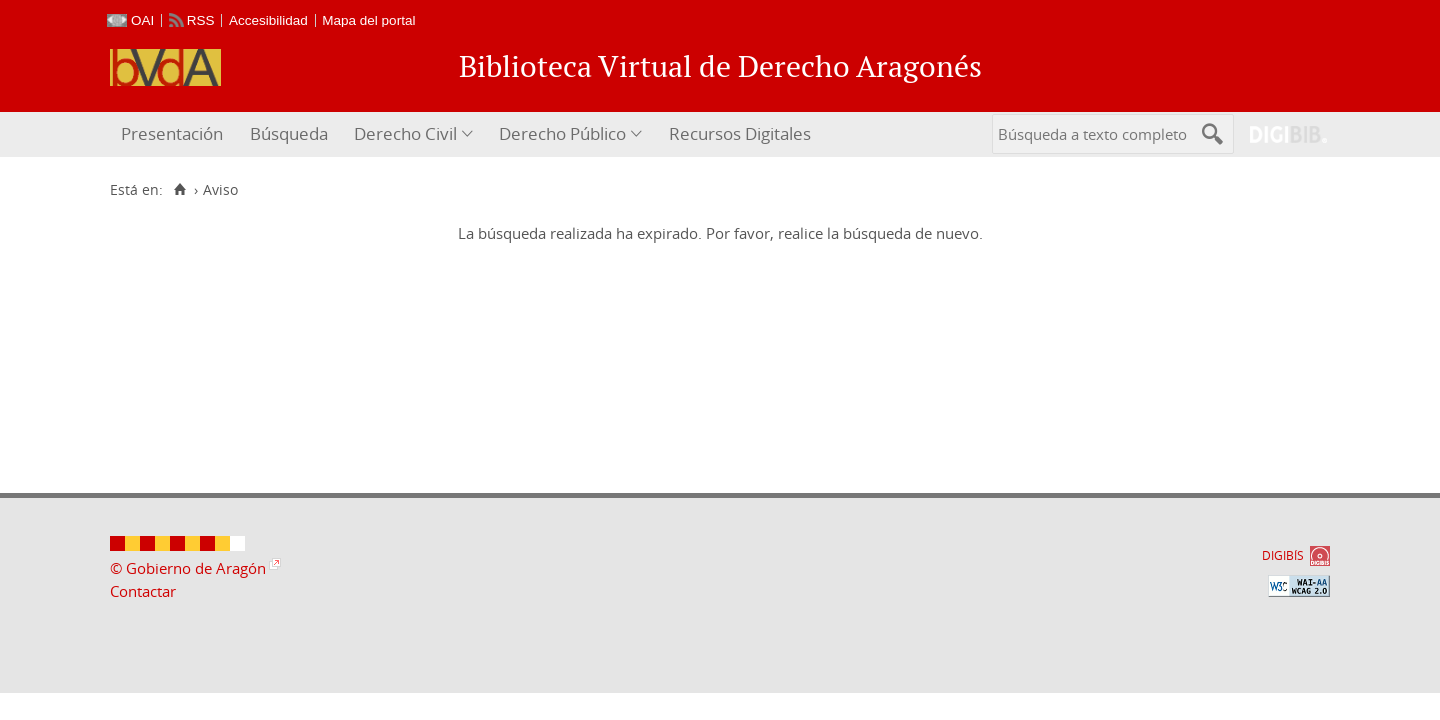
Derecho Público (562, 133)
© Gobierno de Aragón (188, 568)
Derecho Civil (405, 133)
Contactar (143, 591)
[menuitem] (174, 134)
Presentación (172, 133)
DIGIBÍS (1283, 555)
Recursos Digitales (740, 133)
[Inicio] (179, 190)
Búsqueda (289, 133)
